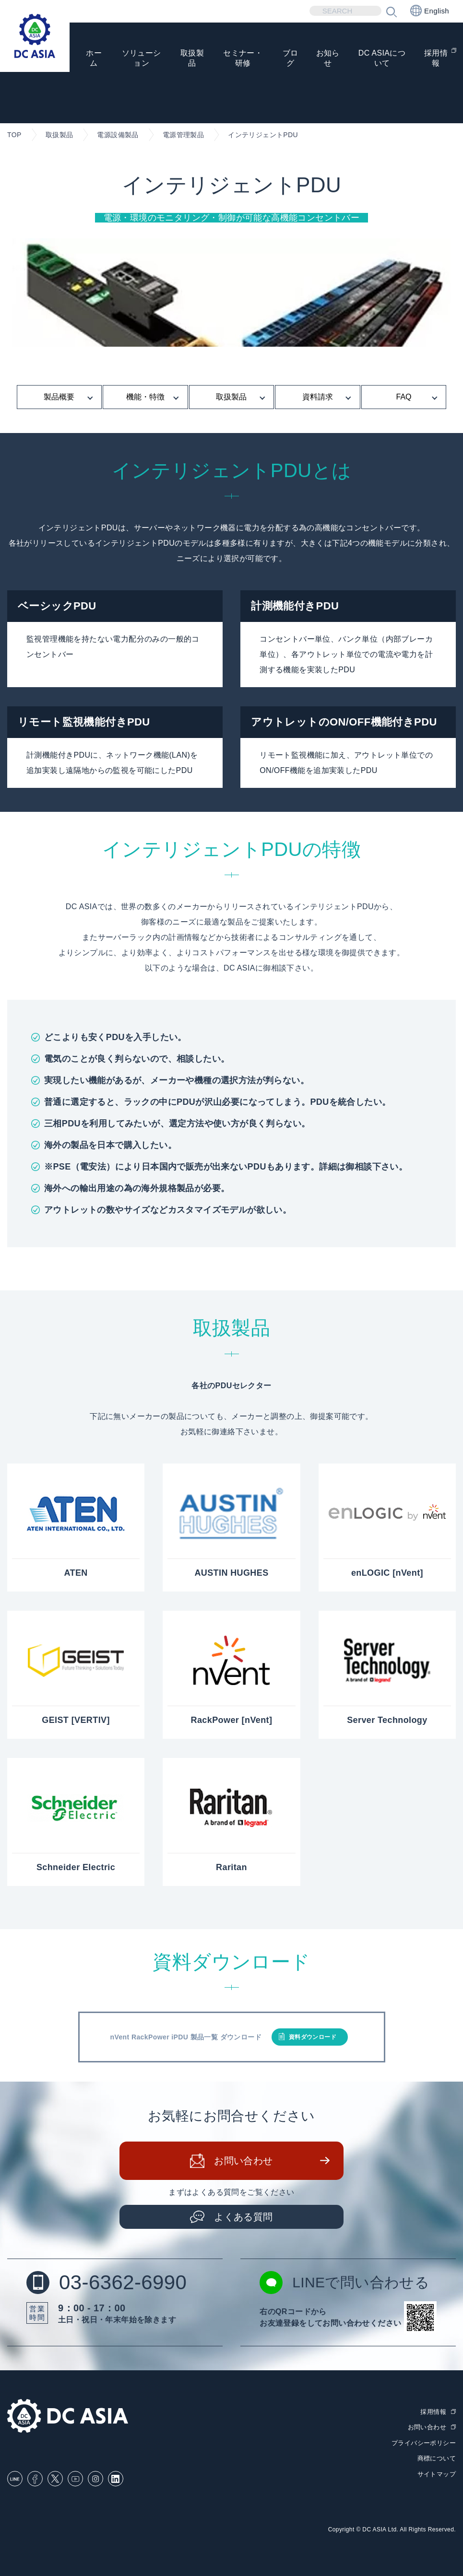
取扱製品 (192, 58)
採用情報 (436, 58)
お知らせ (327, 58)
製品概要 (59, 397)
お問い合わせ (243, 2160)
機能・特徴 (145, 397)
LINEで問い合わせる (344, 2282)
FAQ (403, 397)
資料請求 (317, 397)
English (429, 10)
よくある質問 (243, 2217)
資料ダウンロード (312, 2037)
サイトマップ (436, 2474)
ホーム (94, 58)
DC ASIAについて (381, 58)
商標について (436, 2458)
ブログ (290, 58)
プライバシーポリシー (424, 2443)
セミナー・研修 (242, 58)
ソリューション (141, 58)
